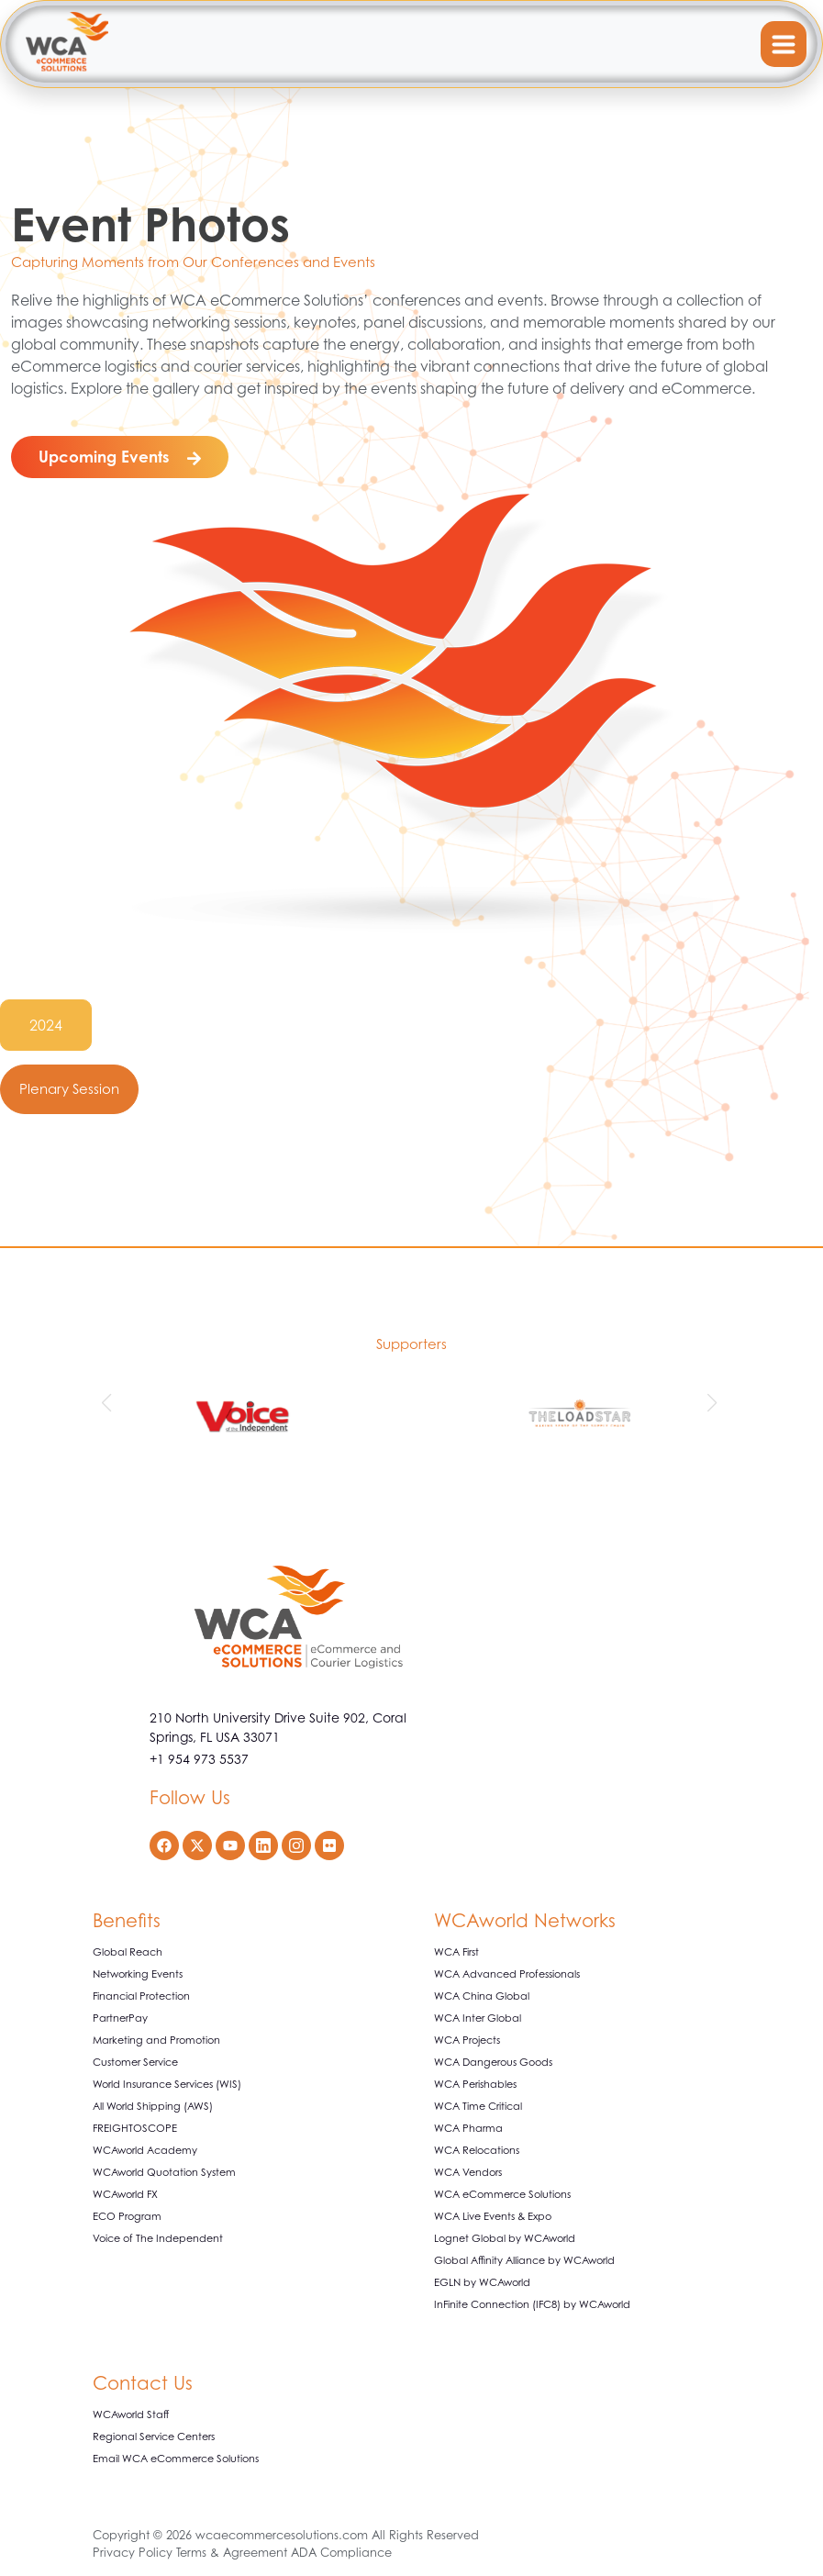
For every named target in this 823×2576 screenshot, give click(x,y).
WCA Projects (467, 2040)
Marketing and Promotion (156, 2040)
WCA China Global (481, 1996)
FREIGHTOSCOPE (135, 2128)
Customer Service (135, 2062)
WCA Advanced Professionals (507, 1974)
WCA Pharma (468, 2128)
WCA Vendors (468, 2172)
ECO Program (127, 2216)
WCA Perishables (475, 2084)
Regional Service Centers (154, 2436)
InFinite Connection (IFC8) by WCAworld (532, 2304)
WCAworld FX (125, 2194)
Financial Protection (141, 1996)
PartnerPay (120, 2018)
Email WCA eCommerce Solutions (176, 2458)
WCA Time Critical (478, 2106)
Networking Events (138, 1974)
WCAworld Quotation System (164, 2172)
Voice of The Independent (158, 2238)
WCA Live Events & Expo (492, 2216)
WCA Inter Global (477, 2018)
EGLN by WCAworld (482, 2282)
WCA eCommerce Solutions (502, 2194)
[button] (109, 1403)
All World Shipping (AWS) (153, 2106)
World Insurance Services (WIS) (167, 2084)
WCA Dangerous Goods (493, 2062)
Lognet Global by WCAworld (504, 2238)
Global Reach (127, 1952)
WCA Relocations (476, 2150)
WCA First (456, 1952)
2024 (45, 1025)
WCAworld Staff (131, 2414)
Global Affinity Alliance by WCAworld (524, 2260)
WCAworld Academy (145, 2150)
